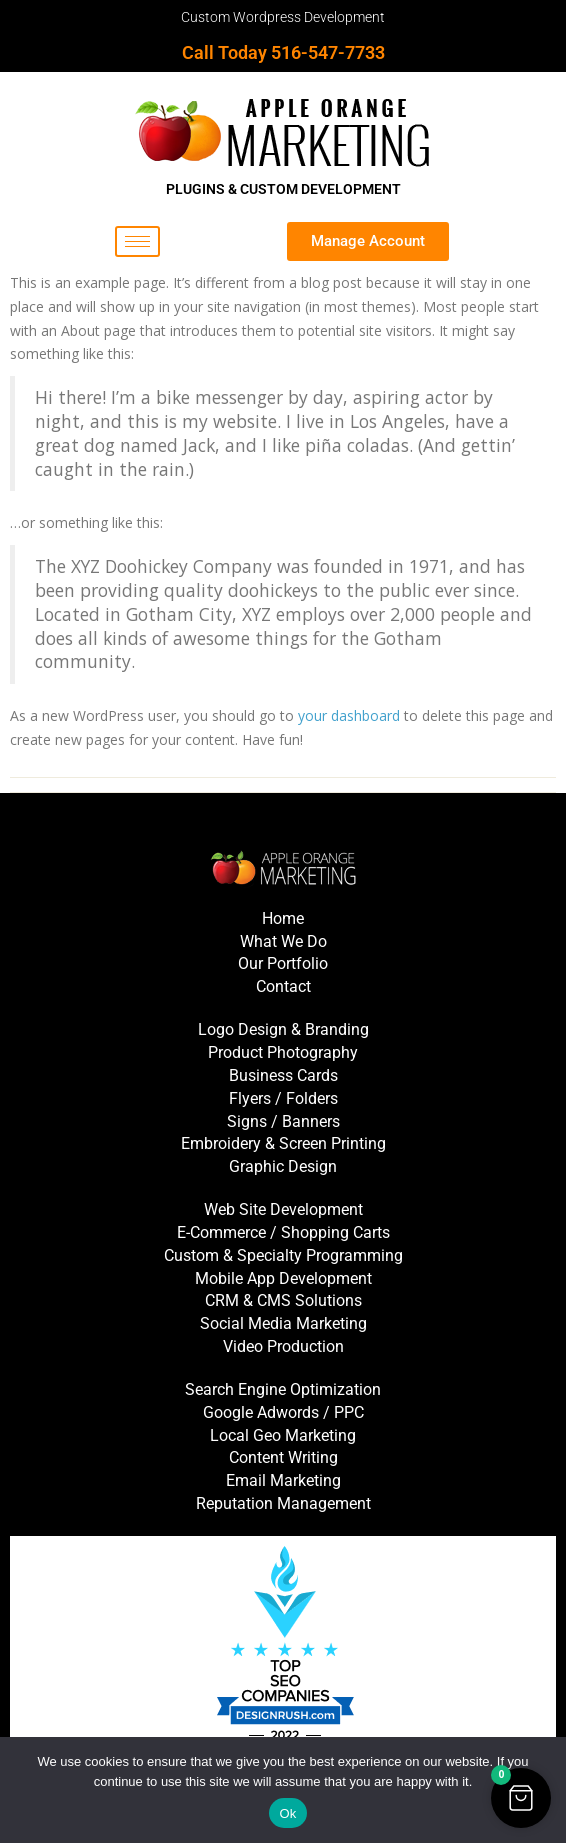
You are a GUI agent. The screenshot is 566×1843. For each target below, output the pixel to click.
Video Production (283, 1346)
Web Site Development (283, 1209)
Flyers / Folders (283, 1098)
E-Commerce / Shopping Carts (283, 1232)
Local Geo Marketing (283, 1435)
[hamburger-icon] (137, 241)
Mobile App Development (283, 1278)
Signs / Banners (283, 1121)
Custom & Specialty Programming (283, 1255)
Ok (287, 1813)
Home (283, 918)
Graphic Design (283, 1166)
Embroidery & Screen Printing (283, 1143)
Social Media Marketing (283, 1323)
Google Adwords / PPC (283, 1412)
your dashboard (349, 715)
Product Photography (283, 1052)
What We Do (283, 941)
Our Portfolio (283, 963)
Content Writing (283, 1457)
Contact (283, 986)
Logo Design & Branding (283, 1029)
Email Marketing (283, 1480)
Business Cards (283, 1075)
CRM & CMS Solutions (283, 1300)
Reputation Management (283, 1503)
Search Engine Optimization (283, 1389)
